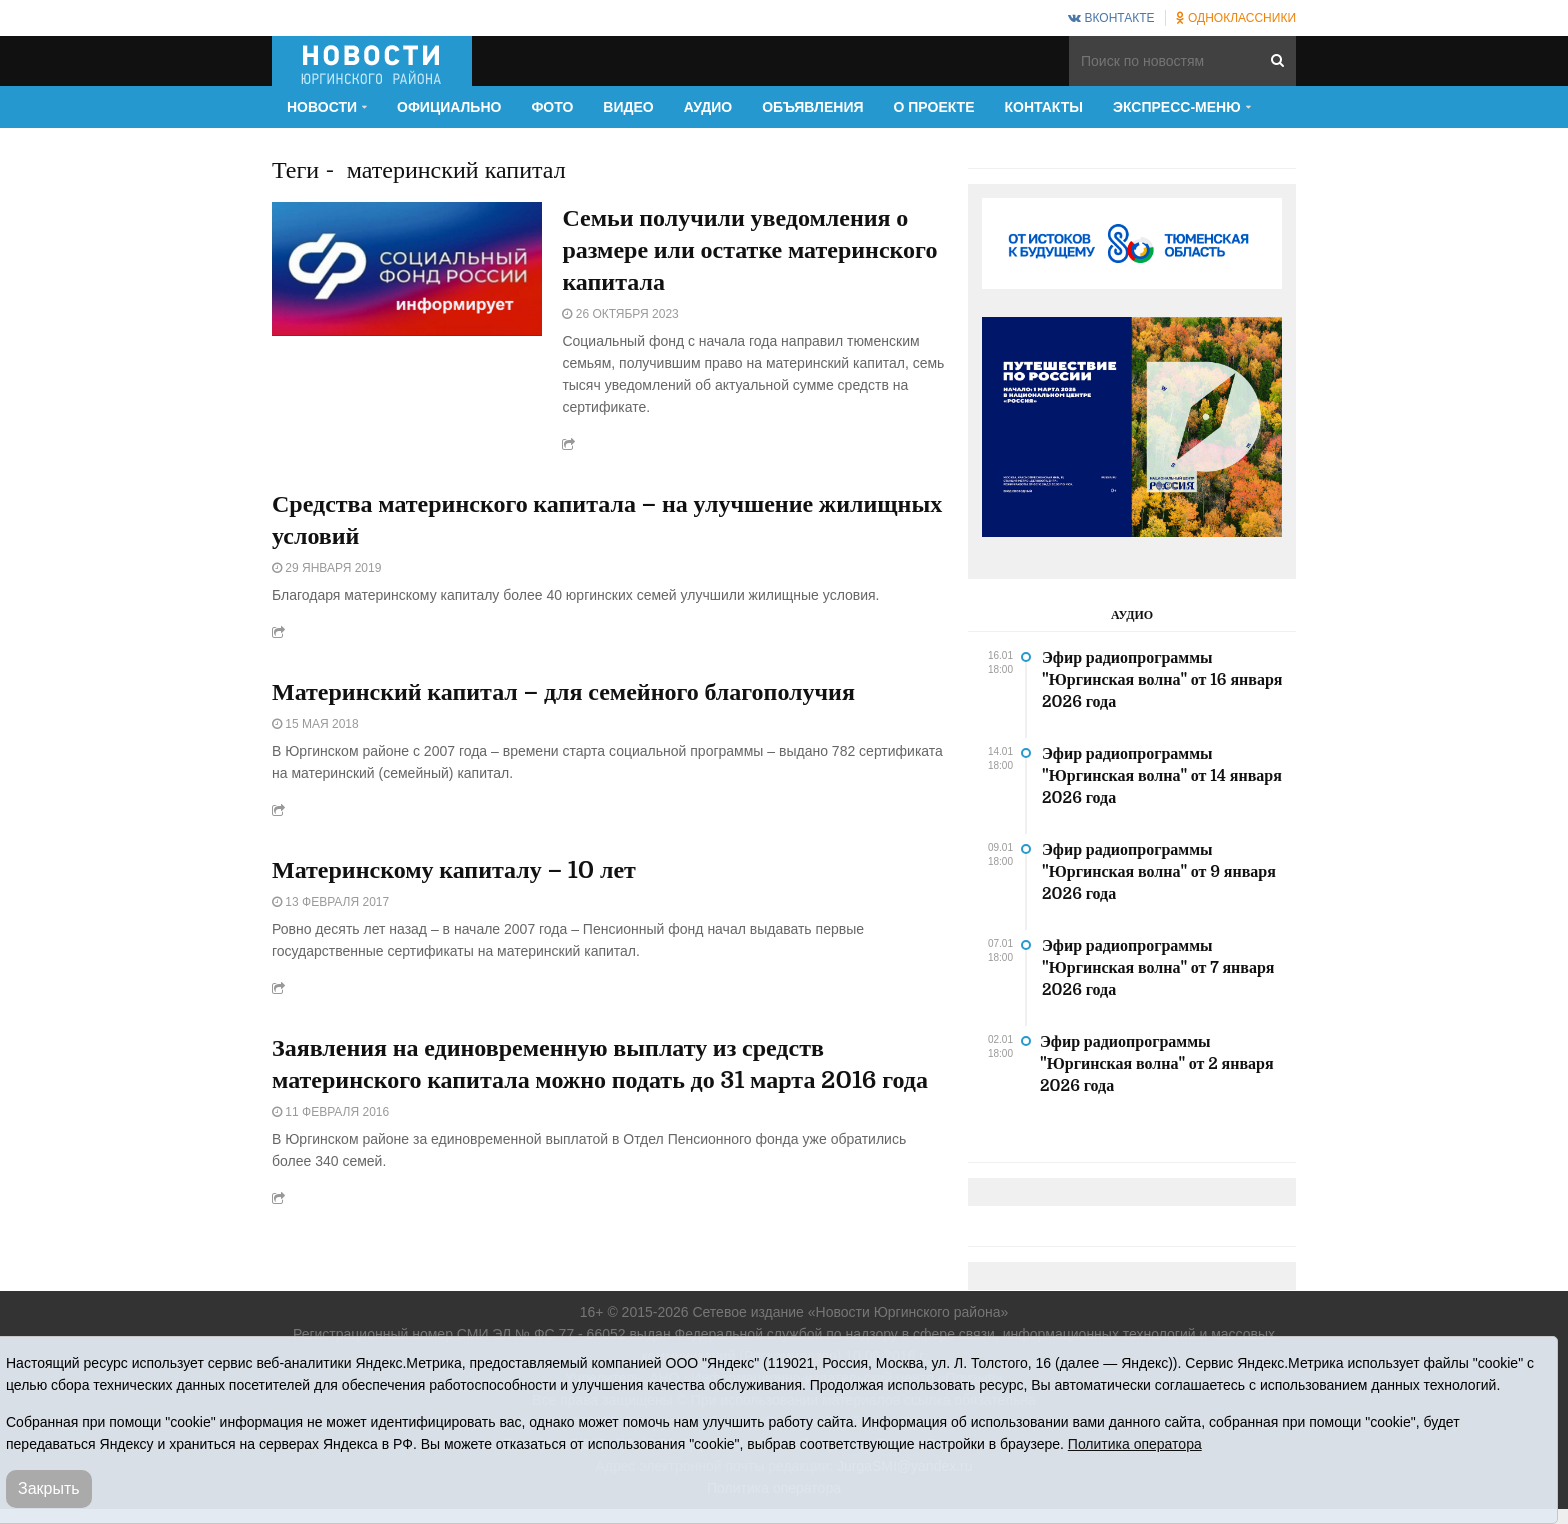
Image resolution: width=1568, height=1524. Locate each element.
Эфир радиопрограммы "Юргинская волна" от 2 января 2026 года (1157, 1064)
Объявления (812, 107)
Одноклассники (1236, 18)
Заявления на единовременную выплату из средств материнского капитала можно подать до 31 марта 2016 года (600, 1064)
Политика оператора (1135, 1444)
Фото (552, 107)
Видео (628, 107)
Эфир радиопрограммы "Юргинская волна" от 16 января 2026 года (1162, 680)
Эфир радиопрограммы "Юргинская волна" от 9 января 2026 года (1159, 872)
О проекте (934, 107)
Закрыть (49, 1488)
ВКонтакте (1111, 18)
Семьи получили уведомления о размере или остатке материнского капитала (749, 250)
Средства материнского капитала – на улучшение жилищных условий (607, 520)
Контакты (1044, 107)
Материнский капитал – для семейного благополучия (563, 692)
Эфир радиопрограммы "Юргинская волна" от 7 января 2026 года (1158, 968)
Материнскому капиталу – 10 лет (454, 870)
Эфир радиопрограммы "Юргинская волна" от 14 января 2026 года (1162, 776)
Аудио (708, 107)
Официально (449, 107)
